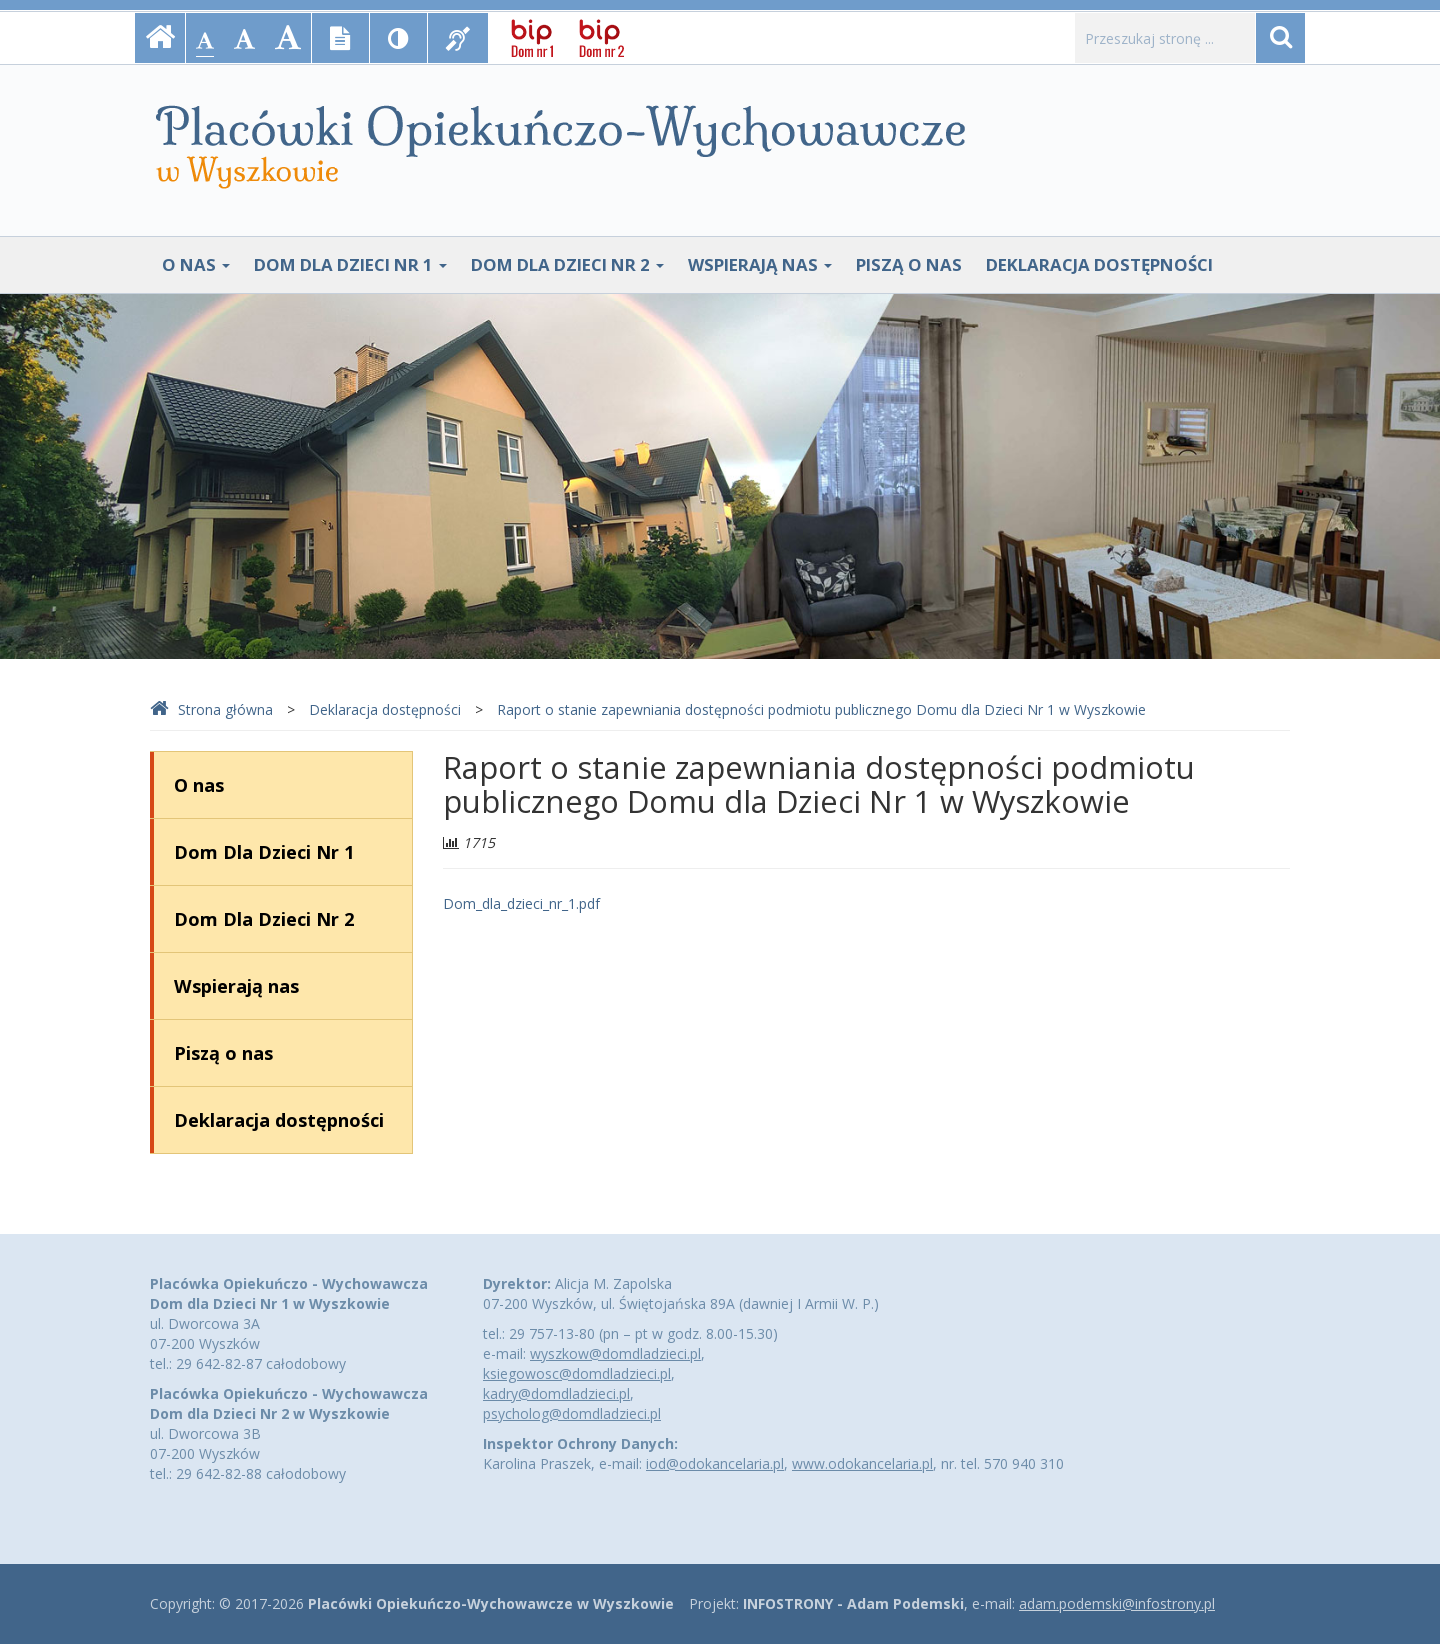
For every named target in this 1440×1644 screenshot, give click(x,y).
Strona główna (211, 709)
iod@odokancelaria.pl (715, 1463)
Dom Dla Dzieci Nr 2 (567, 264)
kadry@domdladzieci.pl (556, 1393)
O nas (196, 264)
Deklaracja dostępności (1099, 264)
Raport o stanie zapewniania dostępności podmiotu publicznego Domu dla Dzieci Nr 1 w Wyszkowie (821, 709)
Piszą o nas (909, 264)
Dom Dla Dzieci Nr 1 (350, 264)
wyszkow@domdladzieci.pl (615, 1353)
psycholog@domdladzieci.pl (572, 1413)
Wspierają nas (760, 264)
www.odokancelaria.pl (862, 1463)
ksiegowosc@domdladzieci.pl (577, 1373)
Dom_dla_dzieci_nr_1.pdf (521, 903)
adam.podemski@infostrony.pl (1117, 1603)
